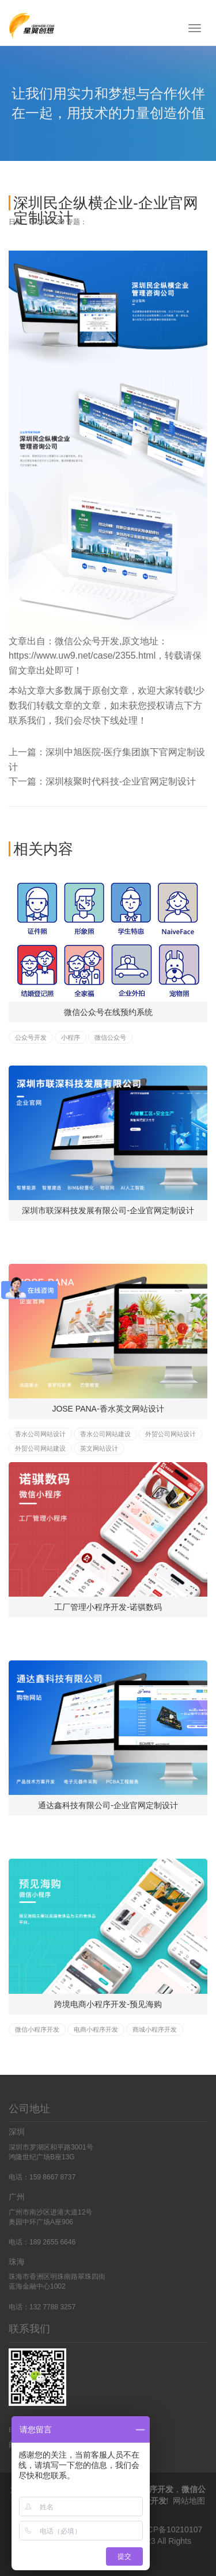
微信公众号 (110, 1037)
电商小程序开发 (96, 2029)
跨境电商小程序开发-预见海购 (108, 2004)
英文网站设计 (99, 1448)
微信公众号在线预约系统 (108, 1012)
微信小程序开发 (37, 2029)
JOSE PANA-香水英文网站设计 (108, 1408)
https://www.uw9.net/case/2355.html (82, 655)
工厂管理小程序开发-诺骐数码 (108, 1607)
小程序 (70, 1037)
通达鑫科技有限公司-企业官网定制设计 (108, 1805)
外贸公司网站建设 (40, 1448)
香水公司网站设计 (40, 1434)
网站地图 (189, 2500)
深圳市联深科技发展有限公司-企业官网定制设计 (108, 1210)
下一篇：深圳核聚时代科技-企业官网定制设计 (102, 781)
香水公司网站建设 (105, 1434)
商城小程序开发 (154, 2029)
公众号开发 (31, 1037)
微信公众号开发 (87, 641)
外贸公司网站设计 (170, 1434)
